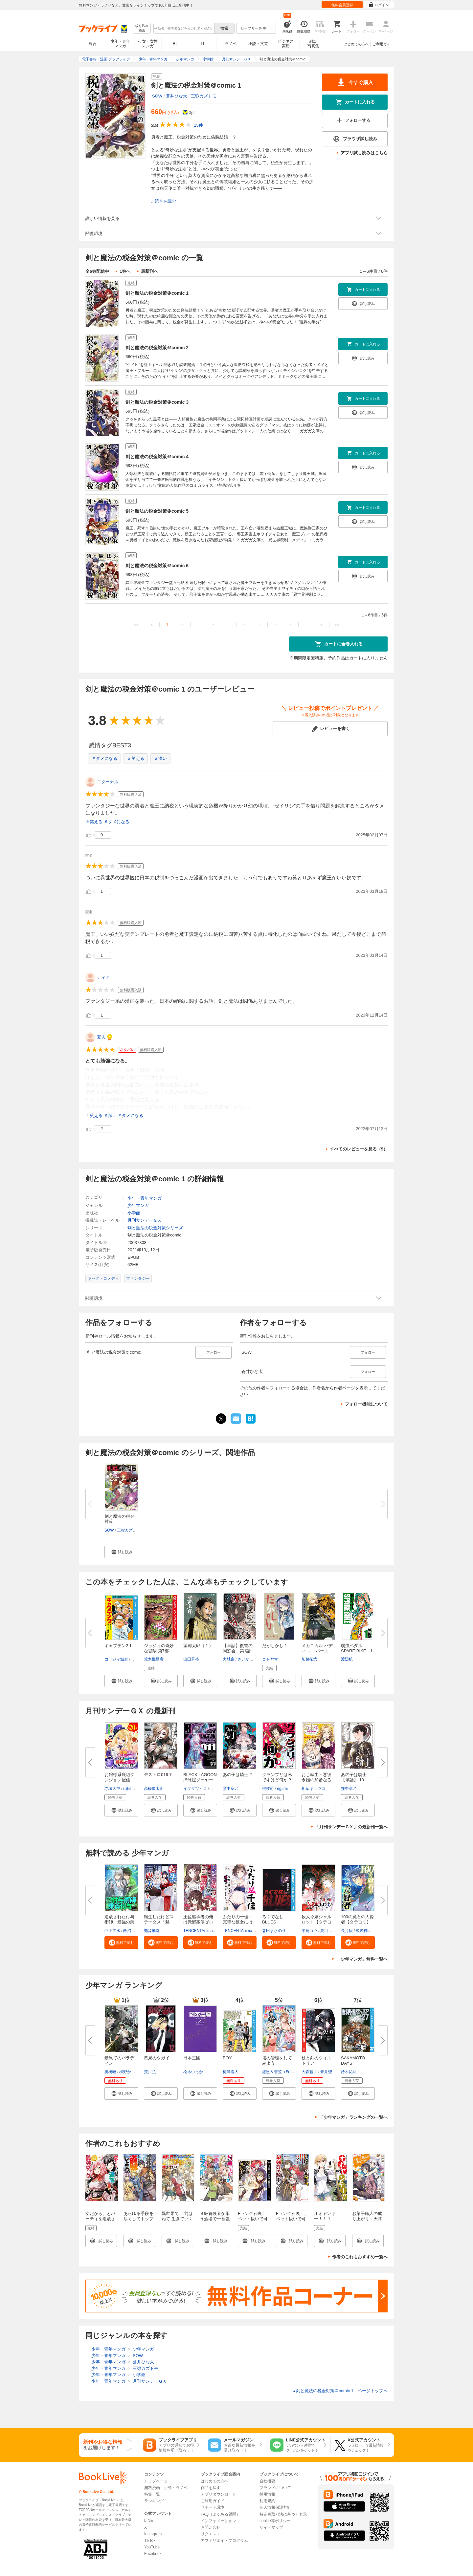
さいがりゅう (249, 1659)
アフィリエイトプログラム (224, 2540)
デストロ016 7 (158, 1774)
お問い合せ (210, 2527)
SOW (157, 96)
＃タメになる (104, 758)
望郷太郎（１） (198, 1645)
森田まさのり (274, 1930)
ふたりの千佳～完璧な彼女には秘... (238, 1922)
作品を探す (210, 2487)
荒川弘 (150, 2072)
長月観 (347, 1930)
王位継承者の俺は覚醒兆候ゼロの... (198, 1922)
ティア (103, 977)
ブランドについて (275, 2487)
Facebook (153, 2553)
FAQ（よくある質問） (220, 2514)
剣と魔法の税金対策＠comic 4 (157, 456)
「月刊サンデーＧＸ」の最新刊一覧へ (351, 1826)
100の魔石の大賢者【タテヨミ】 (357, 1919)
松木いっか (193, 2072)
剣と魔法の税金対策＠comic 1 (157, 293)
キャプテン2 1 (118, 1645)
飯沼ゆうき (133, 1930)
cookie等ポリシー (275, 2521)
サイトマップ (271, 2527)
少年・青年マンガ (120, 43)
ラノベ (230, 43)
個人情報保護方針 (275, 2507)
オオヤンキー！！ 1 (324, 2216)
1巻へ (125, 271)
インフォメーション (218, 2521)
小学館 (133, 1213)
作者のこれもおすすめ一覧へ (360, 2256)
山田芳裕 (191, 1659)
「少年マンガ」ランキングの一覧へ (353, 2117)
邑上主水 (112, 1930)
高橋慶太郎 (154, 1788)
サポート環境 (212, 2507)
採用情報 (267, 2494)
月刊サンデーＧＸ (144, 1220)
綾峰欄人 (364, 1930)
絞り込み (141, 28)
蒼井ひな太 (176, 96)
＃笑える (135, 758)
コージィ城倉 (116, 1659)
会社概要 (267, 2481)
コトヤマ (270, 1659)
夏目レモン (330, 1930)
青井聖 (326, 2072)
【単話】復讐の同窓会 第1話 (238, 1648)
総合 (93, 43)
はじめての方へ (356, 44)
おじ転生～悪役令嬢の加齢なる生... (316, 1780)
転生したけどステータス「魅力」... (159, 1922)
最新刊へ (149, 271)
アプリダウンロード (218, 2494)
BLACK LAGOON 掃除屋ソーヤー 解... (200, 1780)
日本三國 (191, 2057)
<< (136, 624)
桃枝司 (268, 1788)
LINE (148, 2520)
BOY (227, 2057)
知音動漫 (152, 1930)
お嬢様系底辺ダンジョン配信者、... (119, 1780)
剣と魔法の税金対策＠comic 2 (157, 347)
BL (175, 43)
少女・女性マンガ (148, 43)
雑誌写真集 (313, 43)
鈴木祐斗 (349, 2072)
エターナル (107, 781)
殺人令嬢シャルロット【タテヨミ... (316, 1922)
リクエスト (210, 2534)
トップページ (156, 2481)
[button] (121, 1552)
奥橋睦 (110, 2072)
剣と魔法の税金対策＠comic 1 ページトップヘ (340, 2390)
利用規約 (267, 2501)
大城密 (229, 1659)
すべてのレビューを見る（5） (359, 1149)
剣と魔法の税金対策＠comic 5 (157, 511)
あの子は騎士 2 (237, 1774)
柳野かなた (129, 2072)
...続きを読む (163, 201)
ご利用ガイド (383, 44)
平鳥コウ (309, 1930)
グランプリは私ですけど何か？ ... (277, 1780)
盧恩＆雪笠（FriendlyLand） (287, 2072)
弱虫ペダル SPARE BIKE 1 (357, 1648)
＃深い (160, 758)
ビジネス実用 (286, 43)
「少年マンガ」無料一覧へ (362, 1959)
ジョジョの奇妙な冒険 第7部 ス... (159, 1651)
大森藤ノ (309, 2072)
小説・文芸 (258, 43)
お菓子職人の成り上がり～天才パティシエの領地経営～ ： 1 (367, 2221)
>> (336, 624)
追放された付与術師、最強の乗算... (119, 1922)
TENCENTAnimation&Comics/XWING (256, 1930)
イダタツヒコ (195, 1788)
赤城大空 (112, 1788)
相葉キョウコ (313, 1788)
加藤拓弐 (309, 1659)
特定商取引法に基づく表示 (283, 2514)
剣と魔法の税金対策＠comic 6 (157, 565)
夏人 (101, 1037)
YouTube (152, 2547)
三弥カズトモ (203, 96)
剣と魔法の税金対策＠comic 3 (157, 402)
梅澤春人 (230, 2072)
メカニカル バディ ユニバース (317, 1648)
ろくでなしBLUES (272, 1919)
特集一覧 (152, 2494)
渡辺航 (347, 1659)
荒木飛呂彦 (154, 1659)
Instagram (153, 2534)
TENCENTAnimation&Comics (209, 1930)
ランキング (154, 2501)
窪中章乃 (230, 1788)
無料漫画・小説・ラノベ (166, 2487)
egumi (282, 1788)
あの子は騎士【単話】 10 (354, 1777)
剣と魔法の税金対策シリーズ (155, 1227)
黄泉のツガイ (156, 2057)
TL (202, 43)
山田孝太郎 (133, 1788)
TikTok (149, 2540)
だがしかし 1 (274, 1645)
